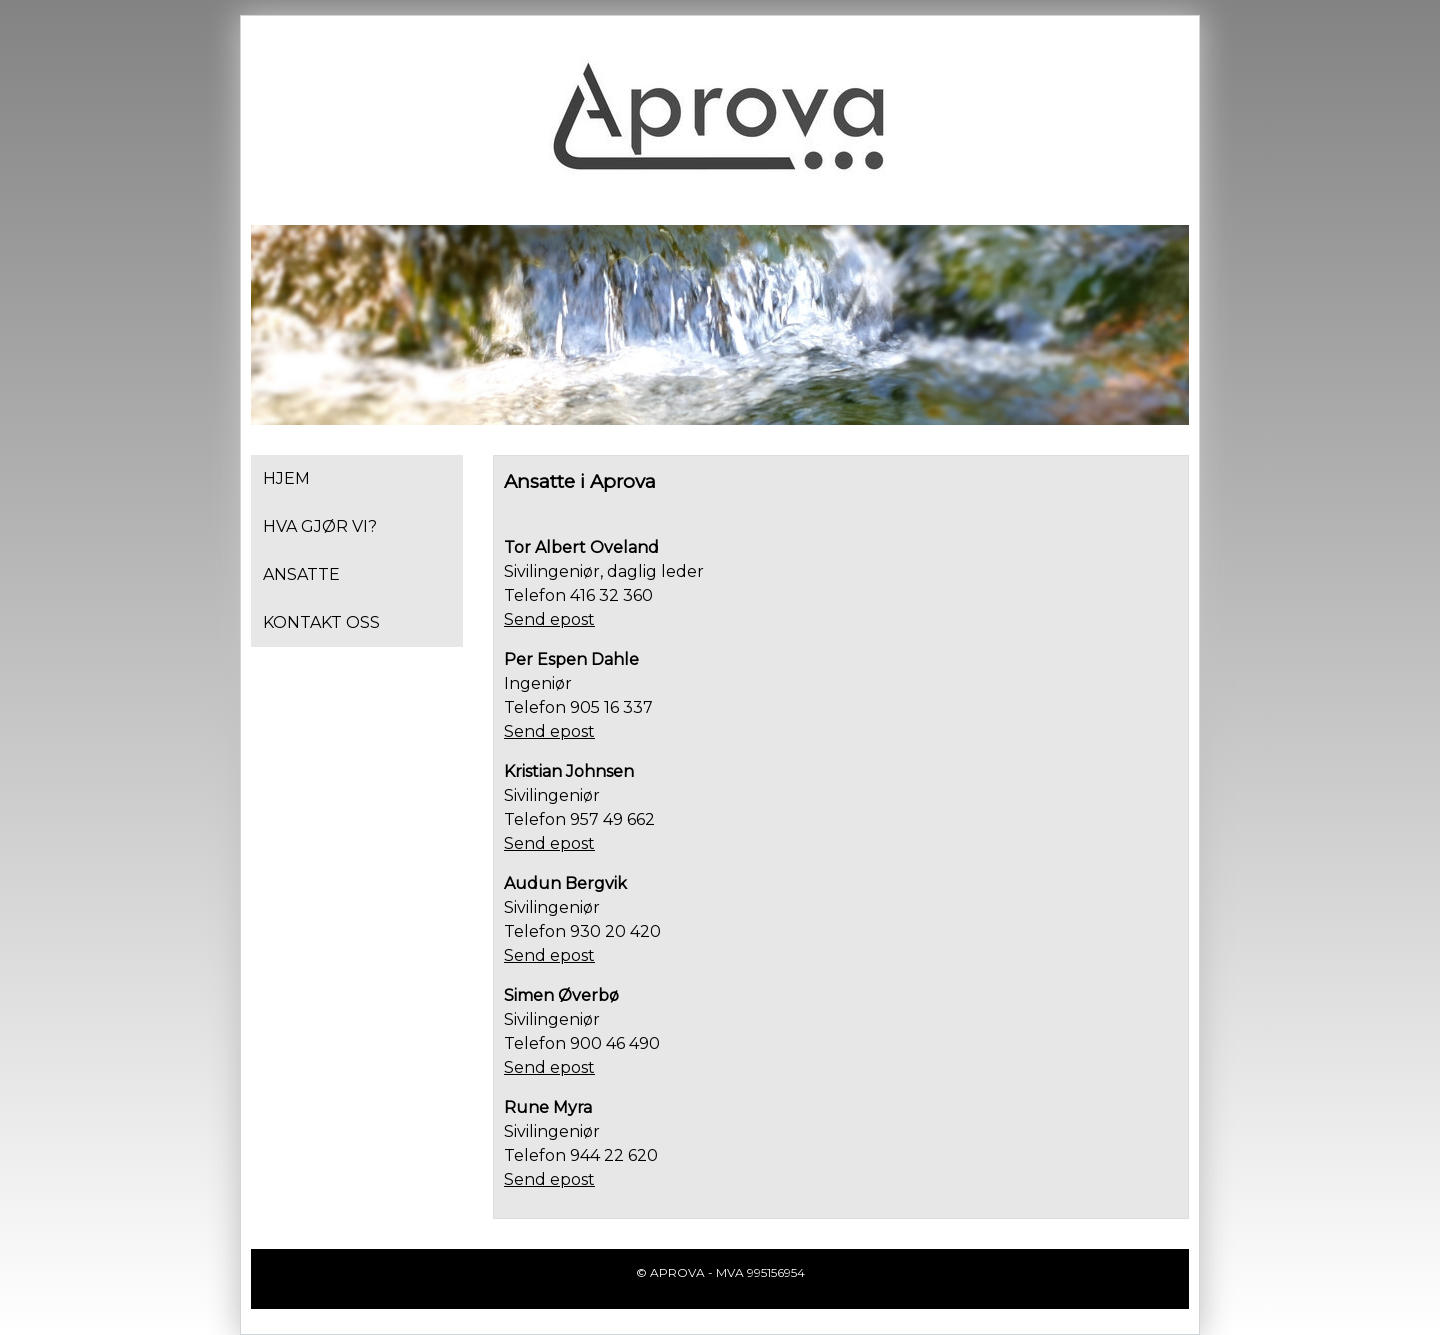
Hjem (286, 478)
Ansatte (301, 574)
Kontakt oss (321, 622)
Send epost (549, 619)
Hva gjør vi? (320, 526)
